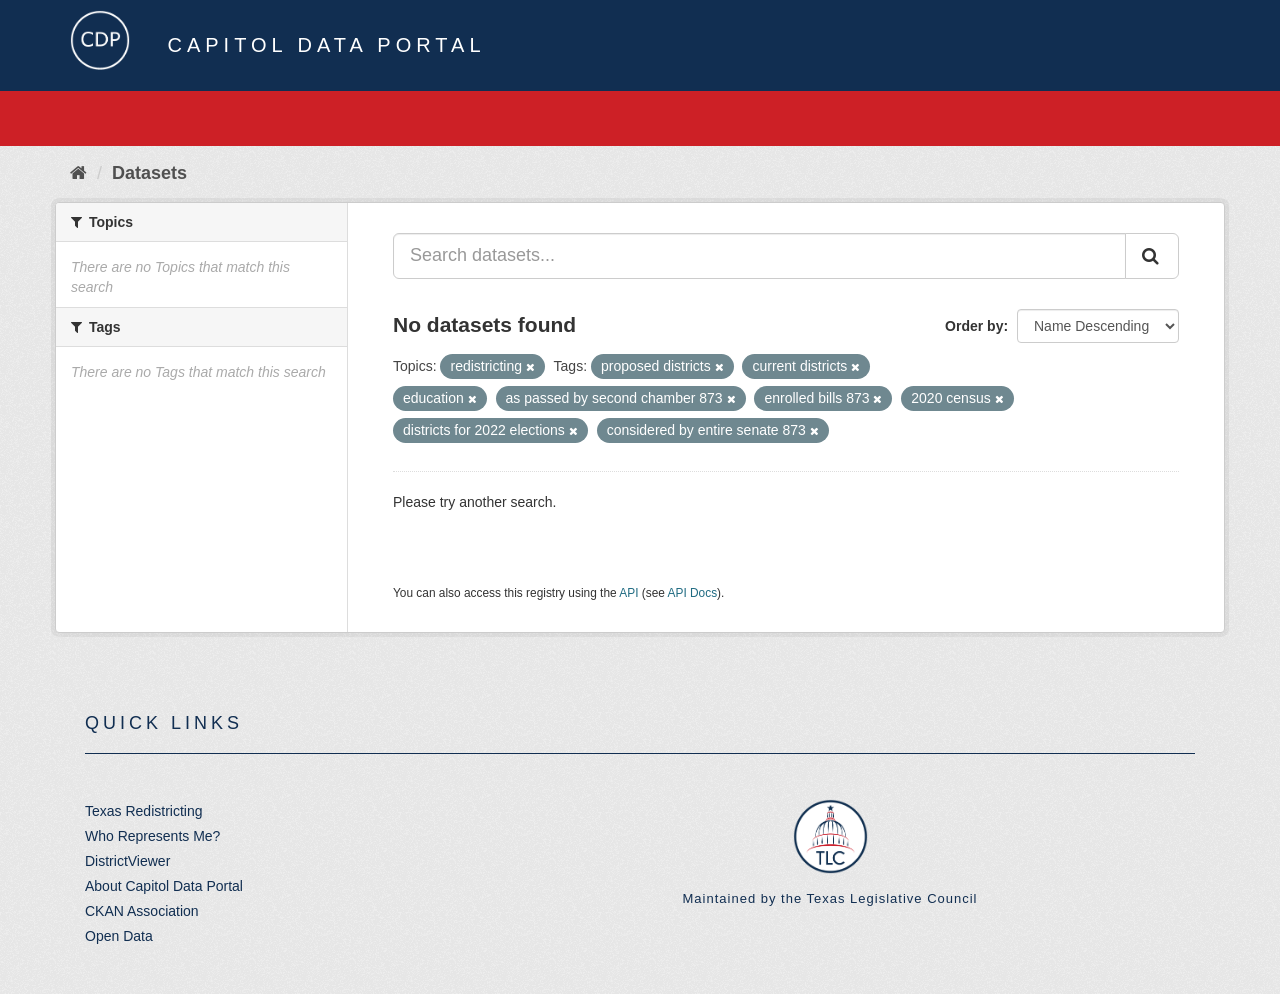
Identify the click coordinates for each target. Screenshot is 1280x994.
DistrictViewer (127, 861)
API (628, 593)
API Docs (693, 593)
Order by (974, 326)
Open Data (119, 936)
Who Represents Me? (152, 836)
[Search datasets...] (759, 256)
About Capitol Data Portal (164, 886)
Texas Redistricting (144, 811)
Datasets (149, 173)
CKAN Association (142, 911)
